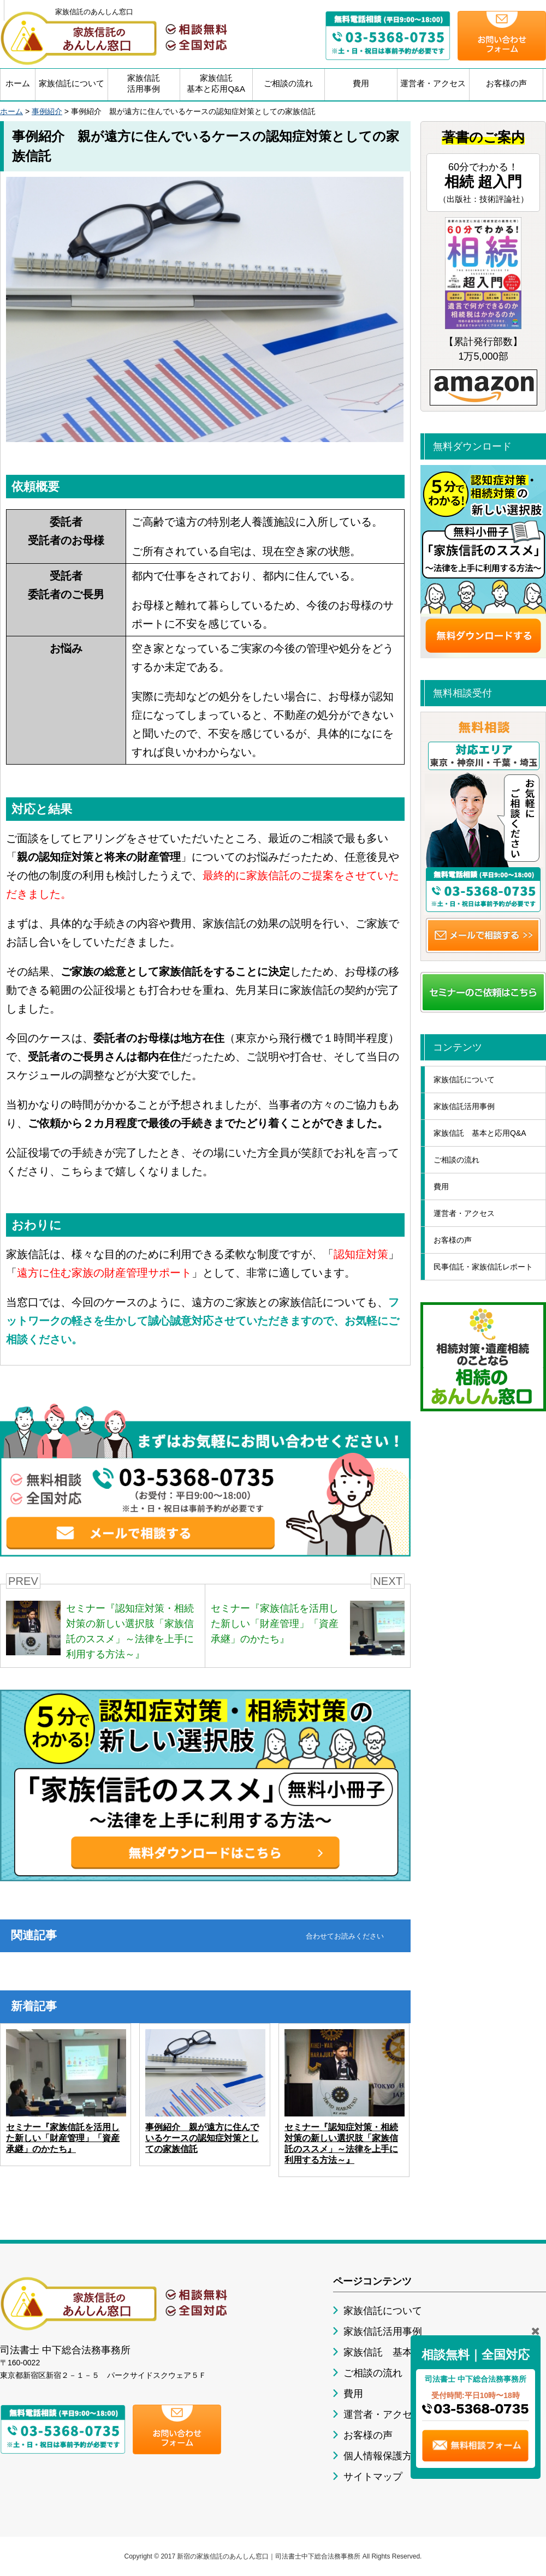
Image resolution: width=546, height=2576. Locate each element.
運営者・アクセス (433, 83)
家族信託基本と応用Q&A (216, 83)
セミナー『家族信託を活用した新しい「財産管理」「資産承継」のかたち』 (63, 2138)
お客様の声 (506, 83)
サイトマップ (372, 2476)
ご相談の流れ (288, 83)
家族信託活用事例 (143, 83)
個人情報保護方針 (382, 2455)
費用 (361, 83)
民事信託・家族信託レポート (483, 1266)
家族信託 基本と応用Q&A (480, 1133)
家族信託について (71, 83)
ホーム (17, 83)
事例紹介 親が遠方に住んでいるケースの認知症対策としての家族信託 (202, 2138)
